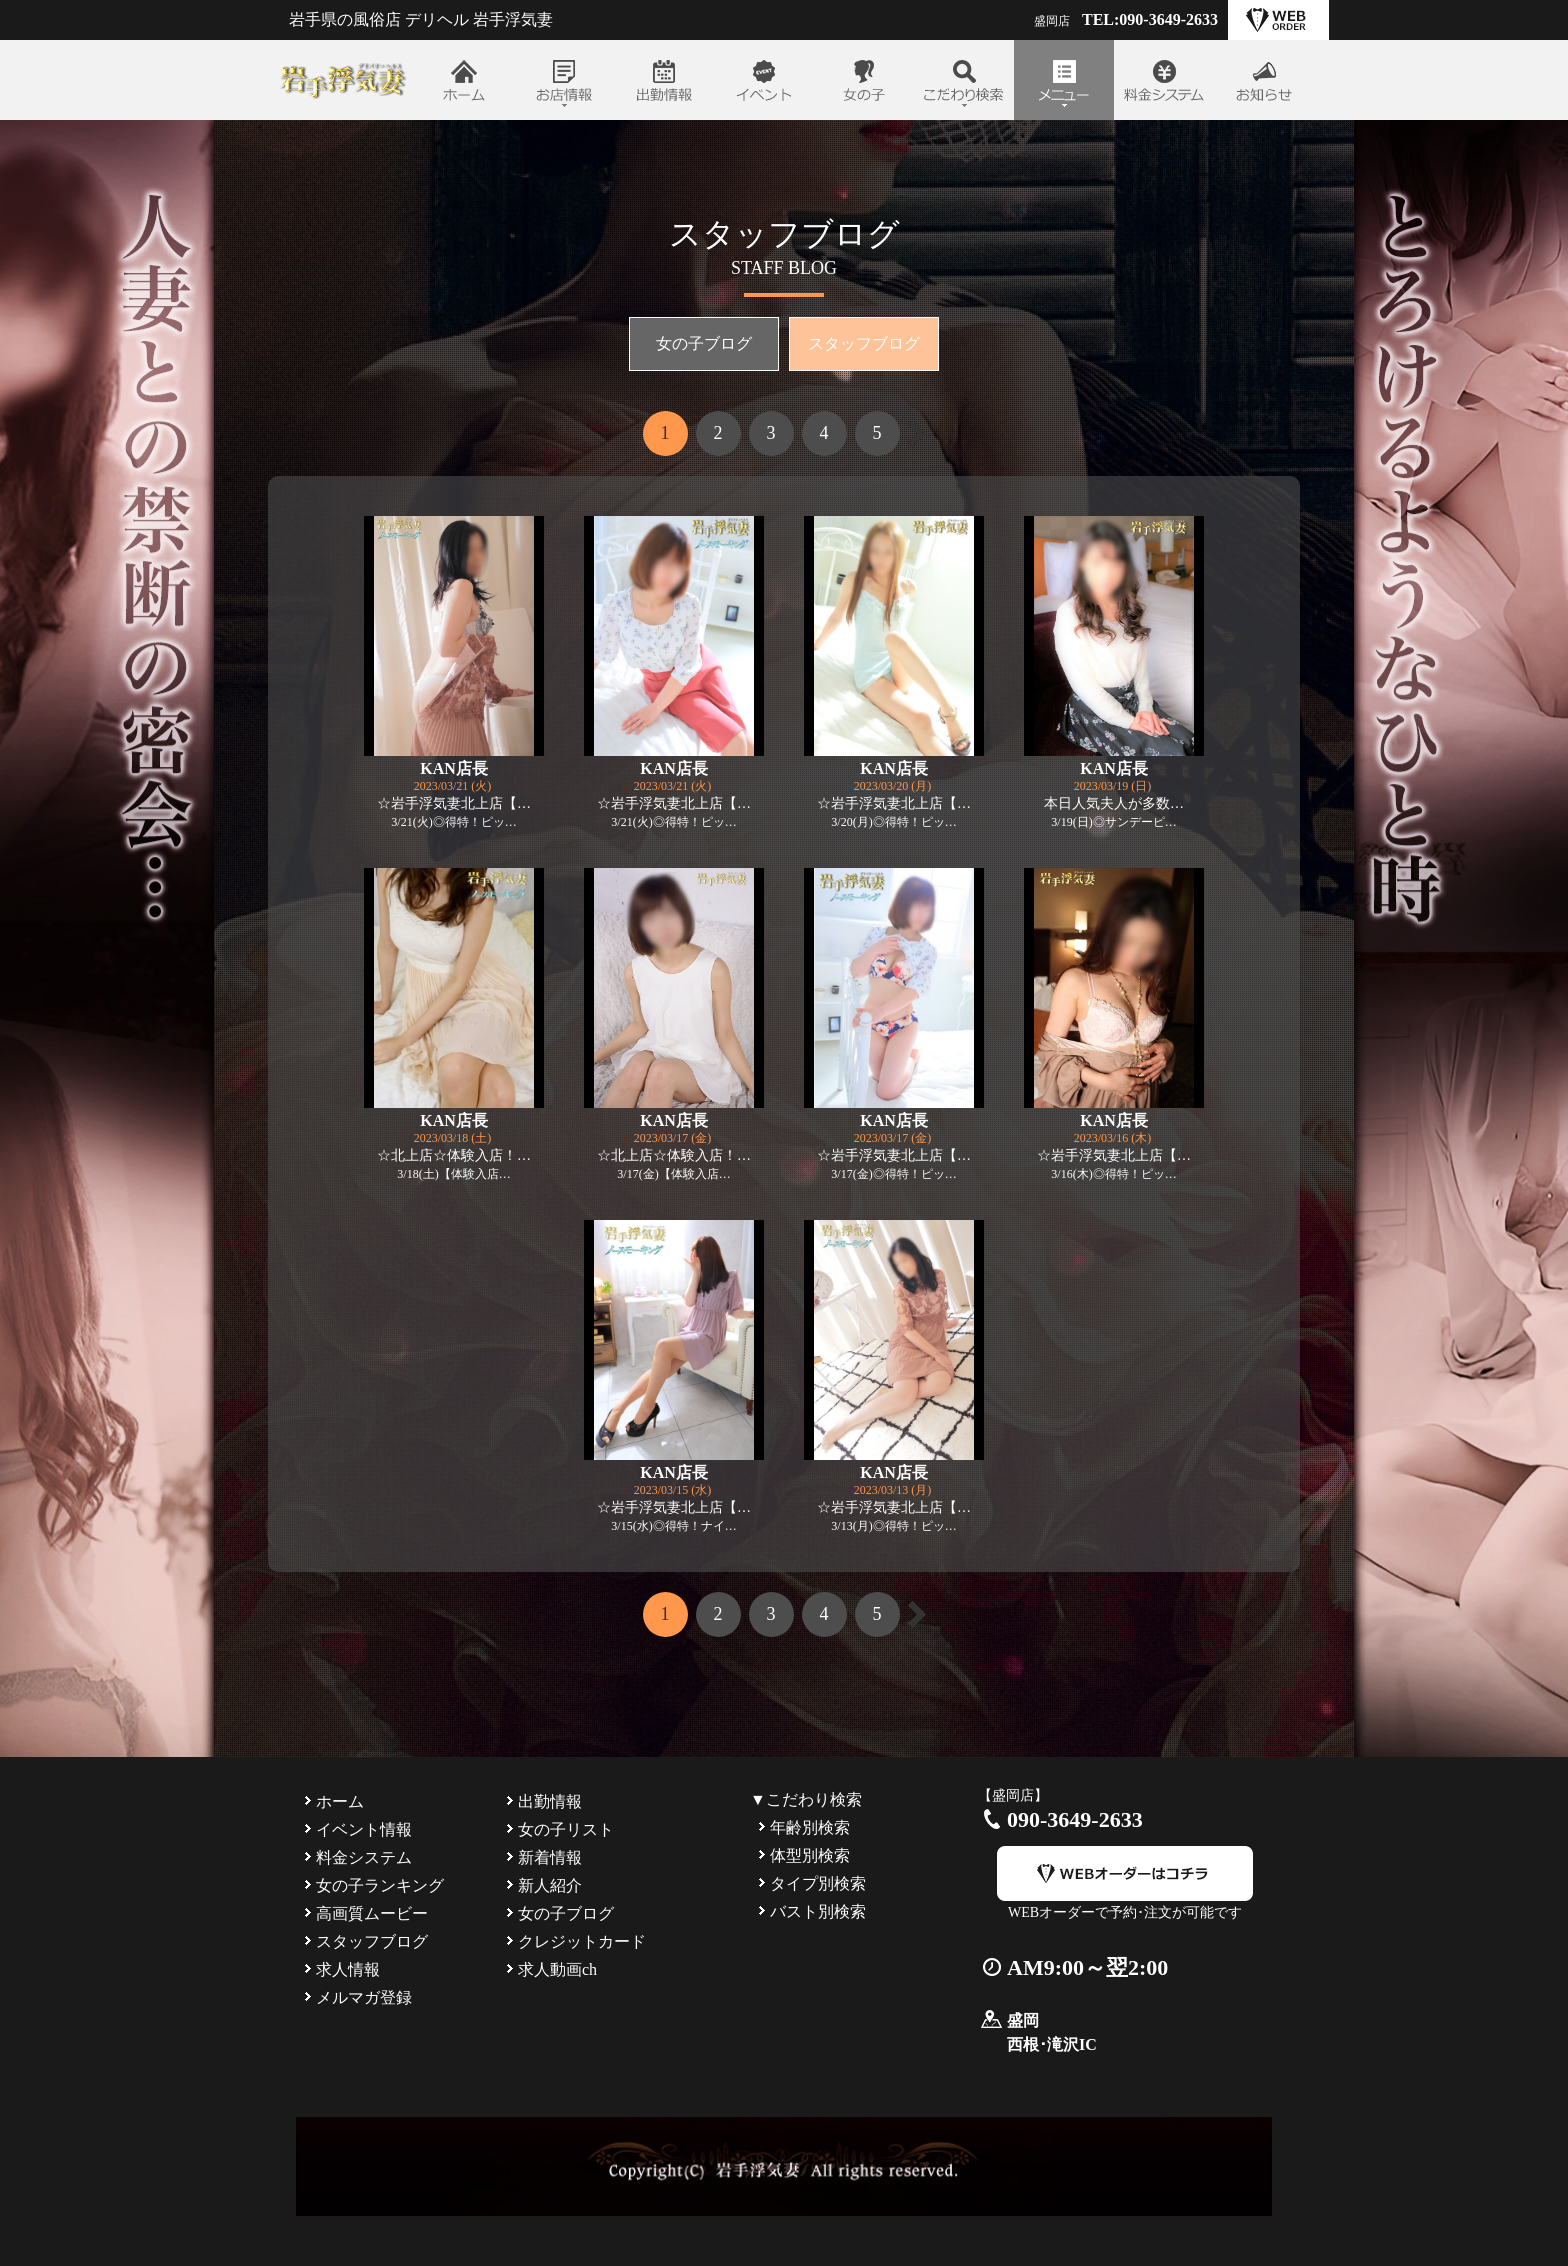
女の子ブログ (704, 343)
